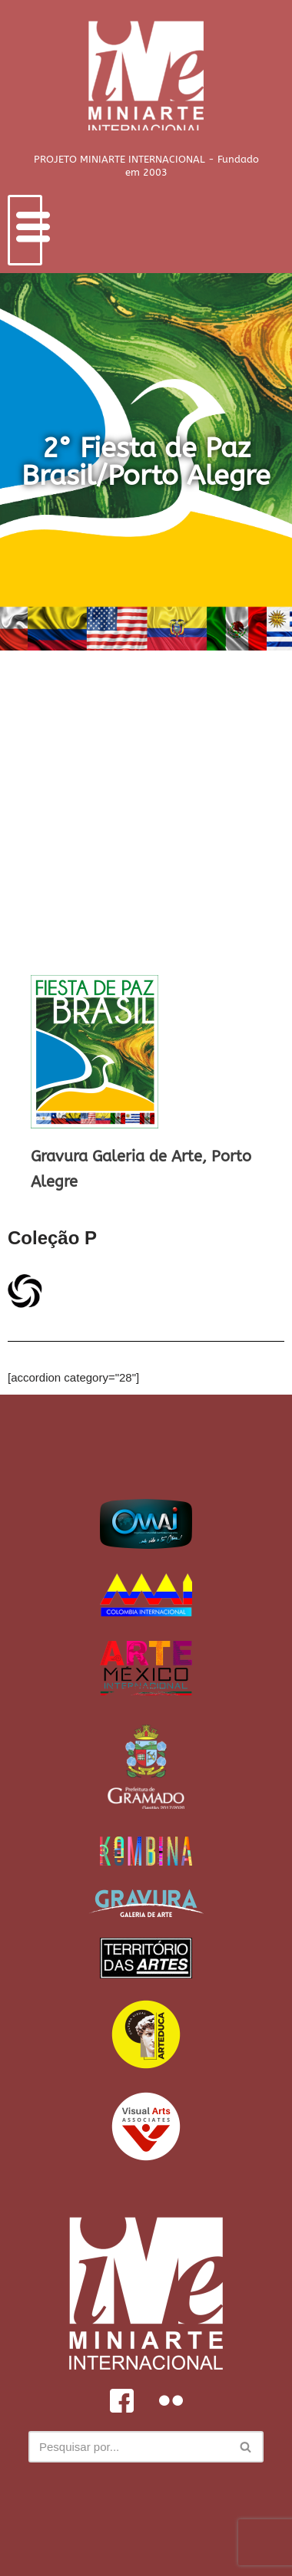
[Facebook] (121, 2400)
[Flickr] (170, 2400)
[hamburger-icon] (25, 230)
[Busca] (128, 2446)
